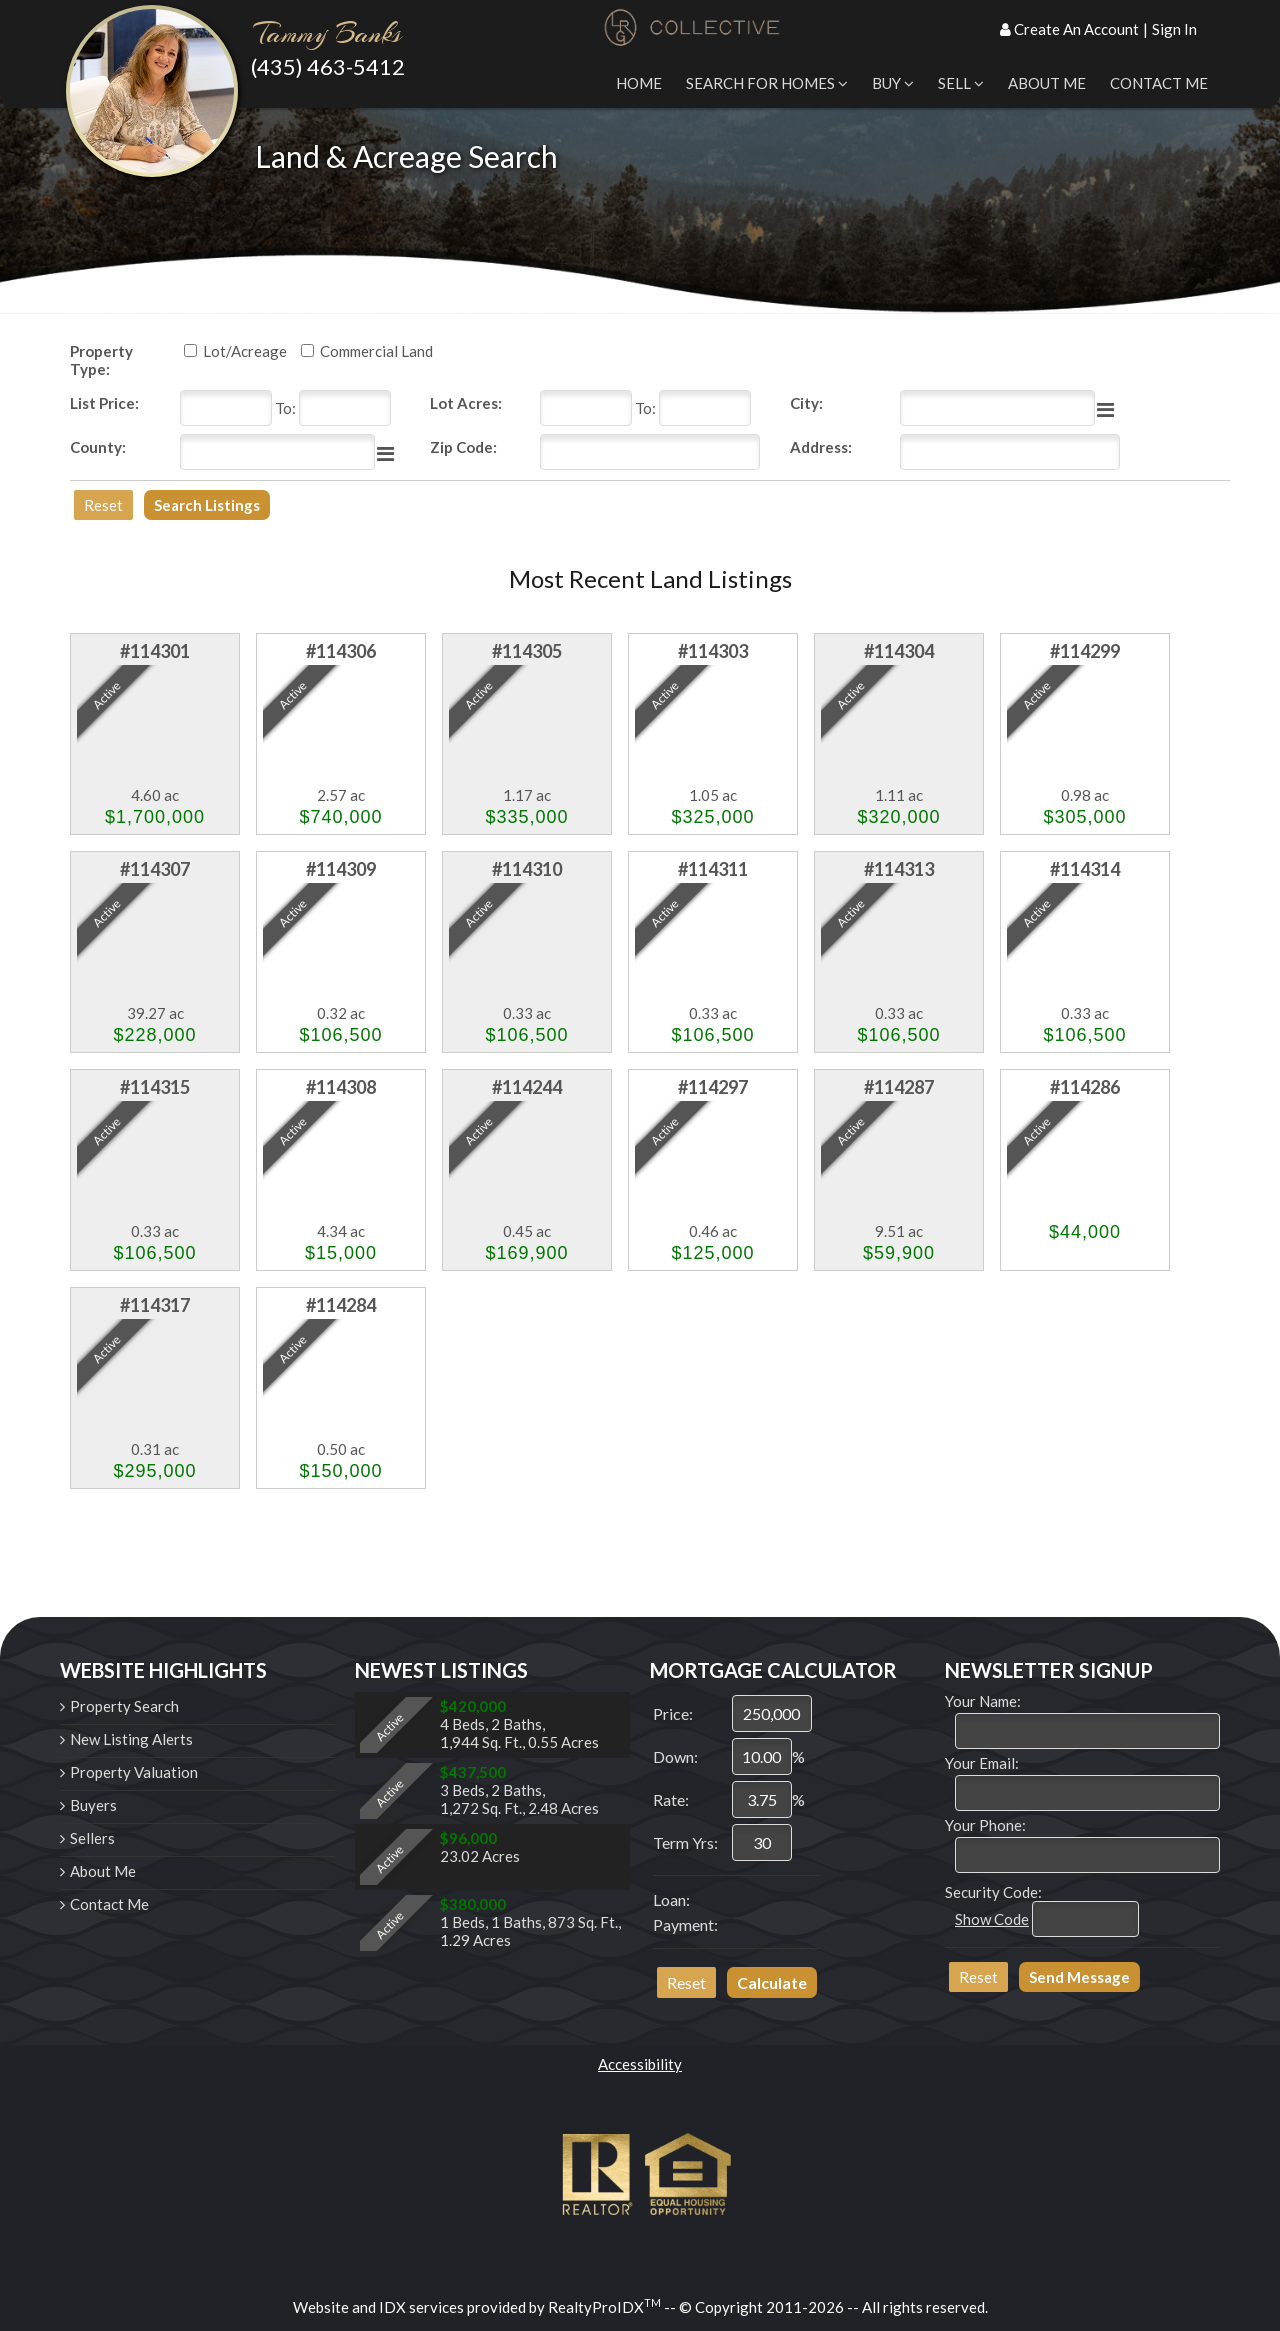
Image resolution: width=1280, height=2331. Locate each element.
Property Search (124, 1706)
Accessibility (640, 2064)
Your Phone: (985, 1825)
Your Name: (983, 1701)
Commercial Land (376, 351)
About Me (1047, 83)
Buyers (93, 1805)
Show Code (992, 1919)
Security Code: (993, 1892)
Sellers (92, 1838)
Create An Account (1076, 29)
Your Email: (982, 1763)
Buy (893, 83)
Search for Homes (767, 83)
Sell (961, 83)
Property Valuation (134, 1772)
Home (639, 83)
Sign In (1174, 29)
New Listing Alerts (131, 1739)
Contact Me (1159, 83)
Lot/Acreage (245, 351)
